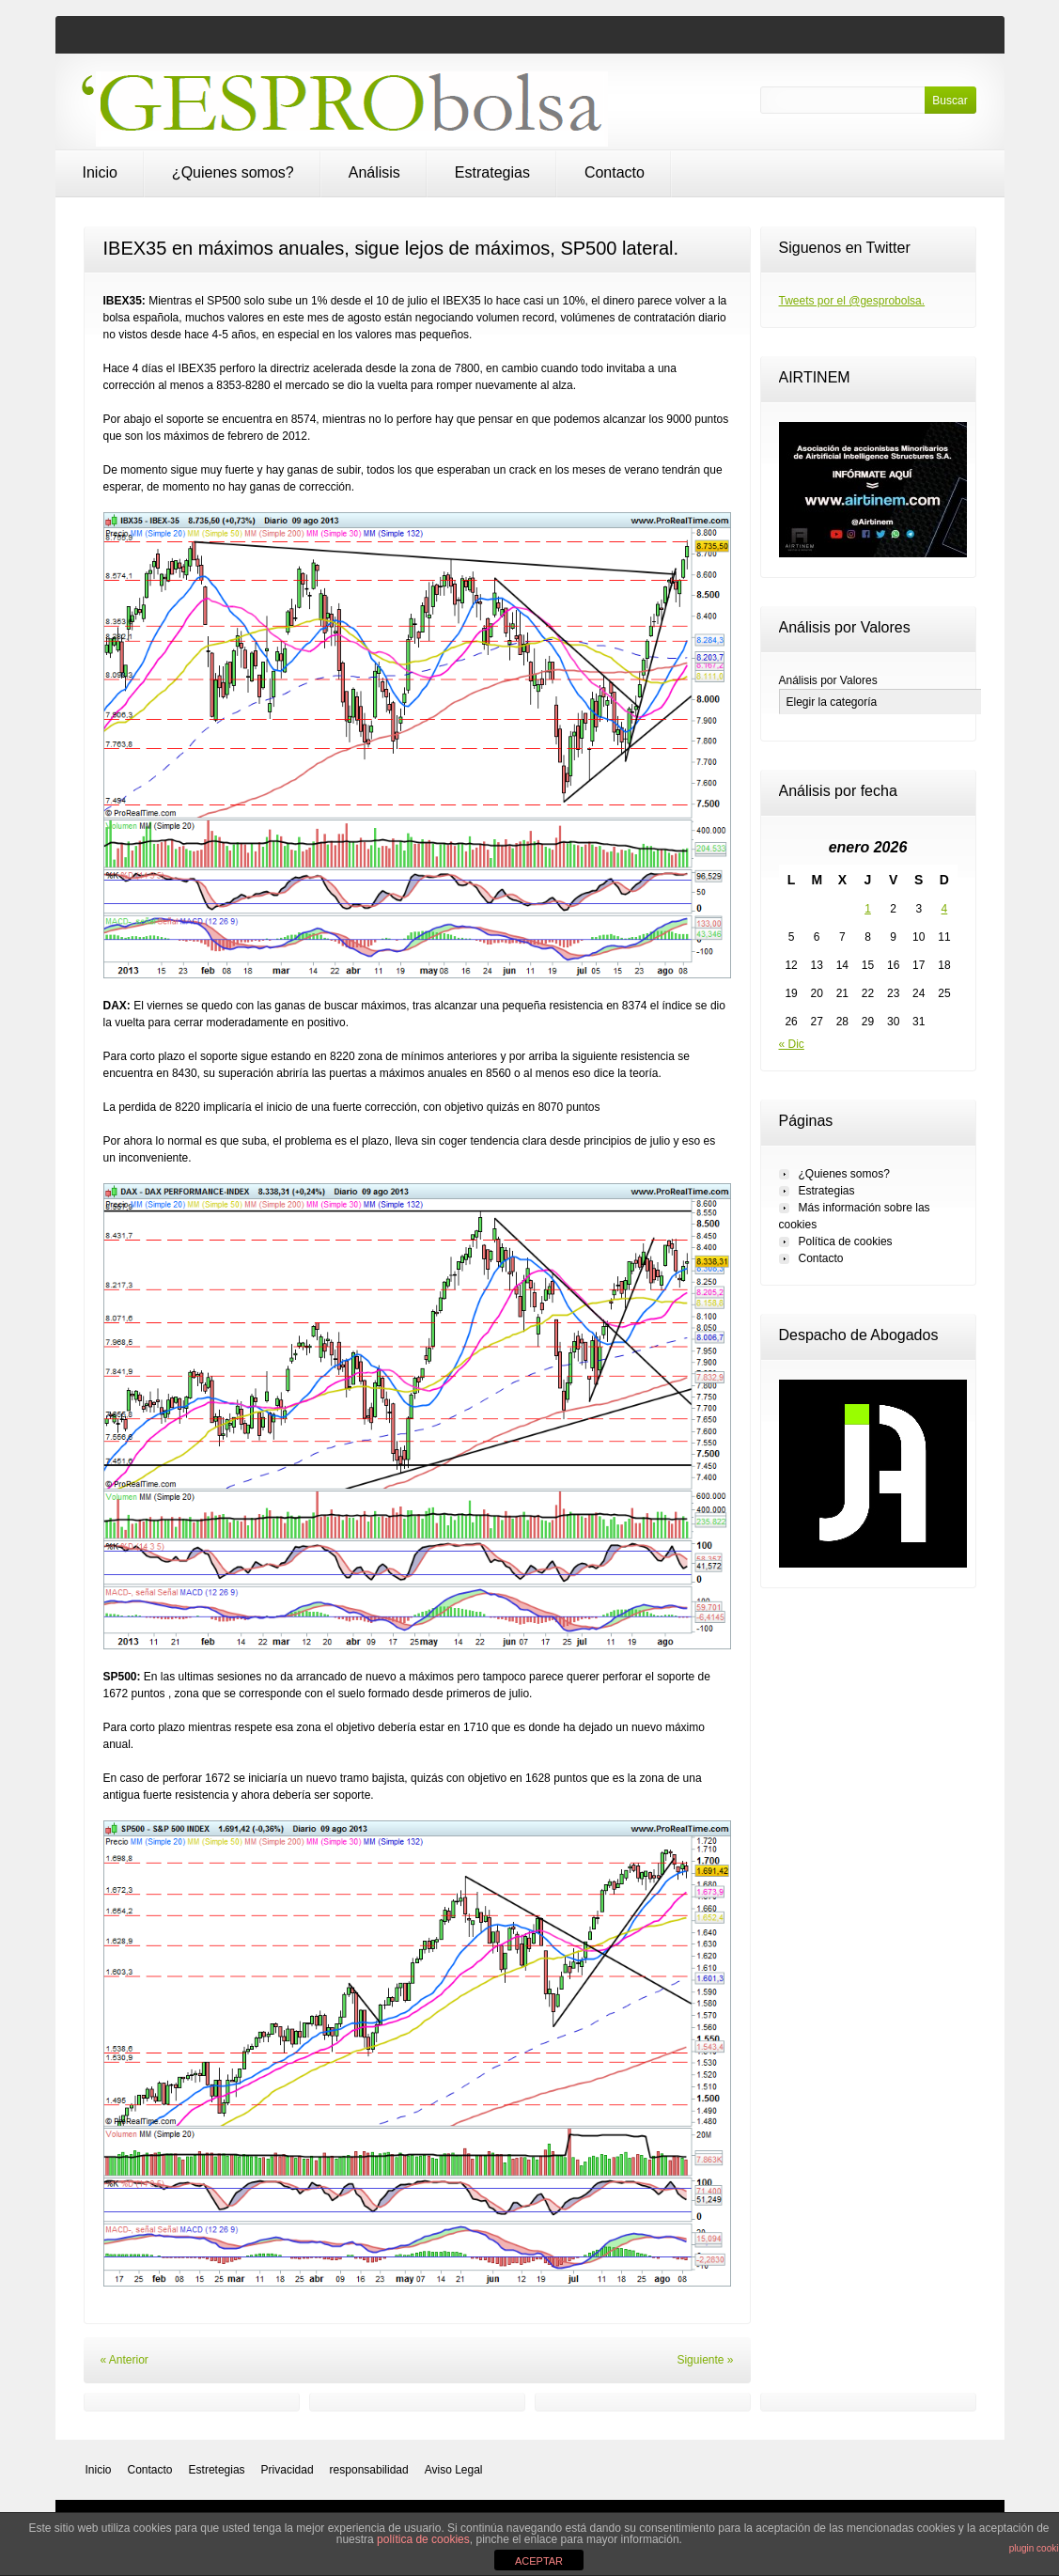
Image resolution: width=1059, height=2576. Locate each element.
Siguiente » (705, 2359)
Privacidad (287, 2469)
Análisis (374, 172)
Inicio (100, 172)
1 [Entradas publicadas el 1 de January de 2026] (867, 908)
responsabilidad (369, 2469)
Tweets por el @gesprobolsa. (852, 300)
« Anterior (124, 2359)
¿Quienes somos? (233, 172)
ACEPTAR (539, 2561)
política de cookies (423, 2539)
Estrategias (492, 172)
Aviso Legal (454, 2469)
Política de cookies (846, 1241)
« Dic (791, 1044)
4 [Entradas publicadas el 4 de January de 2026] (945, 908)
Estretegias (217, 2469)
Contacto (614, 172)
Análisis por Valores (828, 680)
